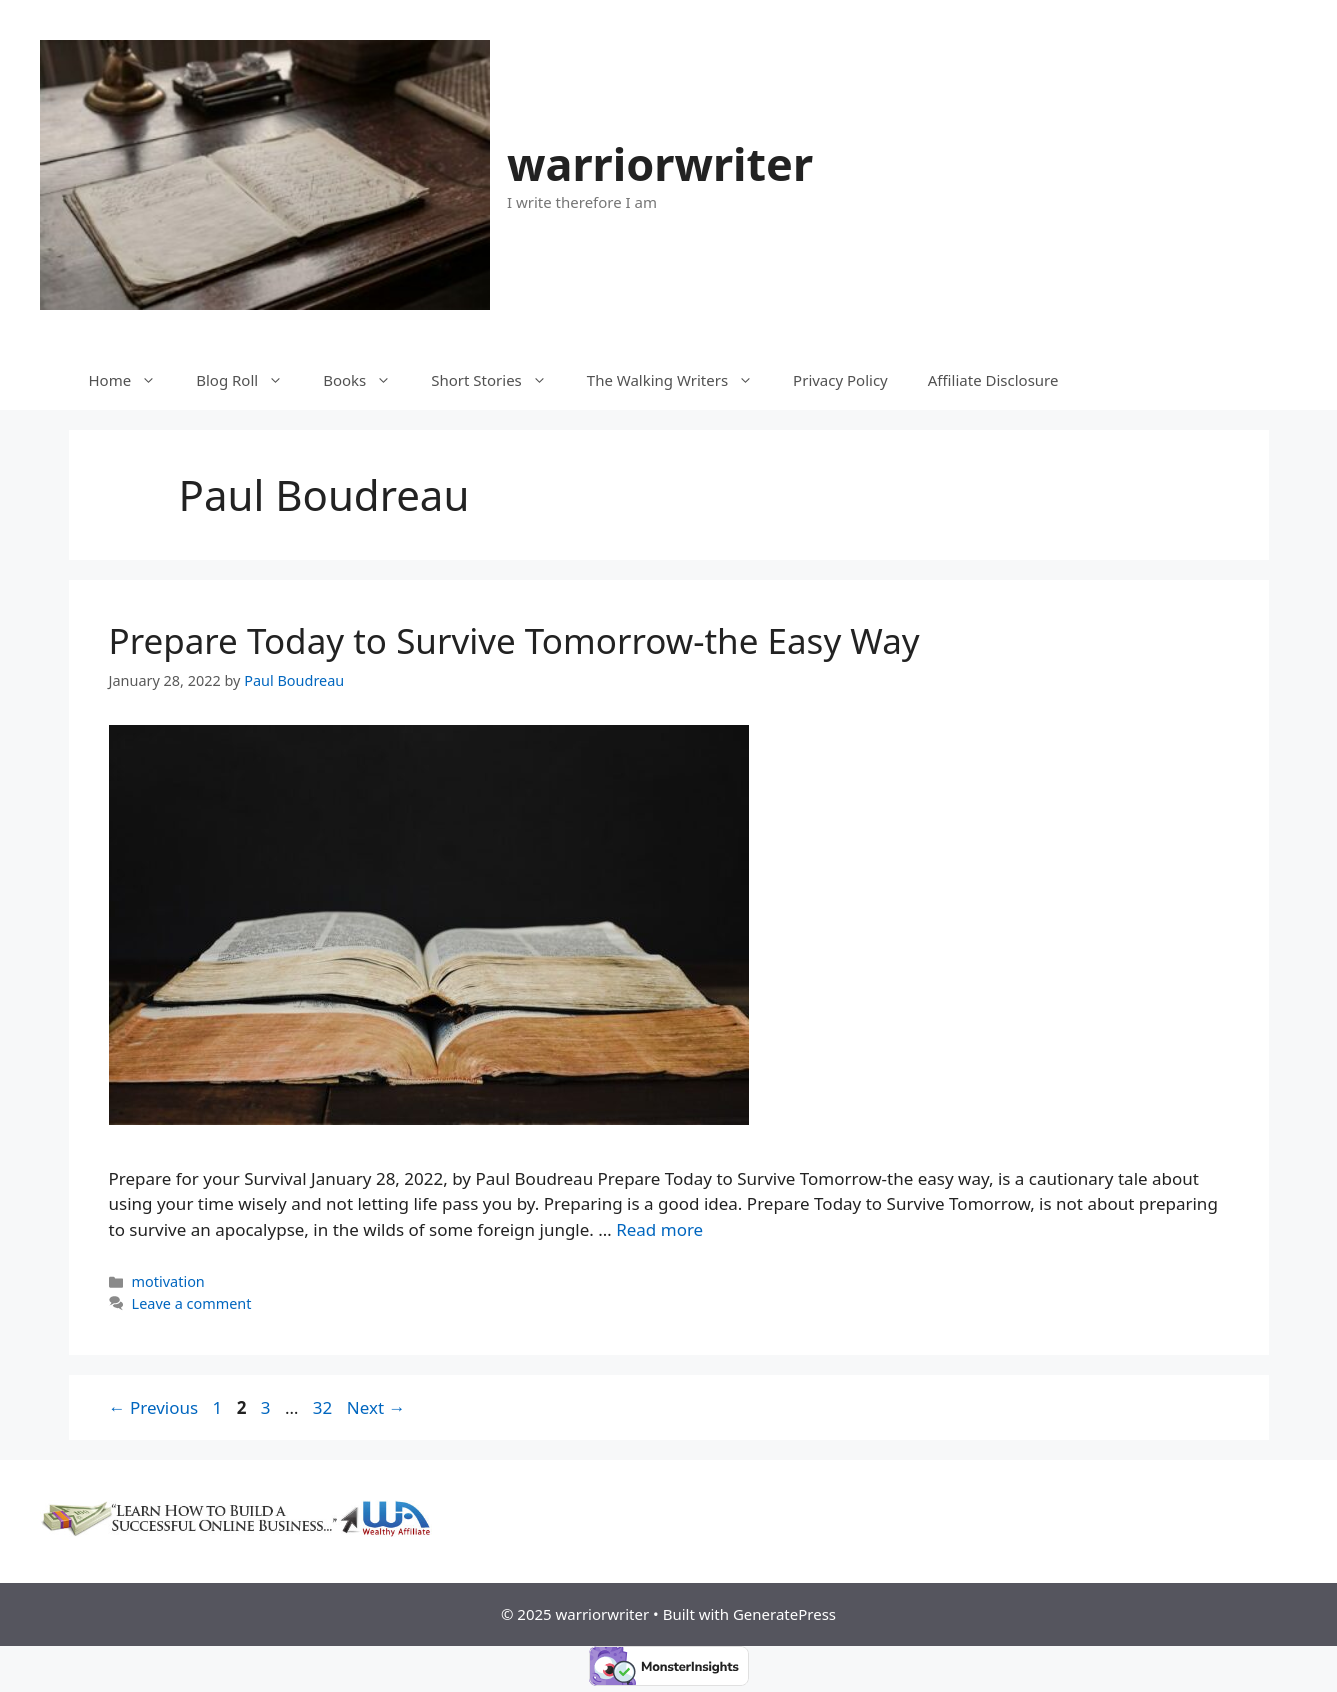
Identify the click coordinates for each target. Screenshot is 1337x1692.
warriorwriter (660, 163)
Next (376, 1407)
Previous (154, 1407)
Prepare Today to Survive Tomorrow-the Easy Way (514, 640)
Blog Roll (249, 380)
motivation (168, 1281)
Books (367, 380)
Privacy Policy (840, 380)
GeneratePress (784, 1614)
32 (324, 1407)
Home (133, 380)
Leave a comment (192, 1303)
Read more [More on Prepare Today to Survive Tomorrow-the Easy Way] (659, 1229)
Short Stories (499, 380)
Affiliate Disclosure (993, 380)
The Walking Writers (680, 380)
